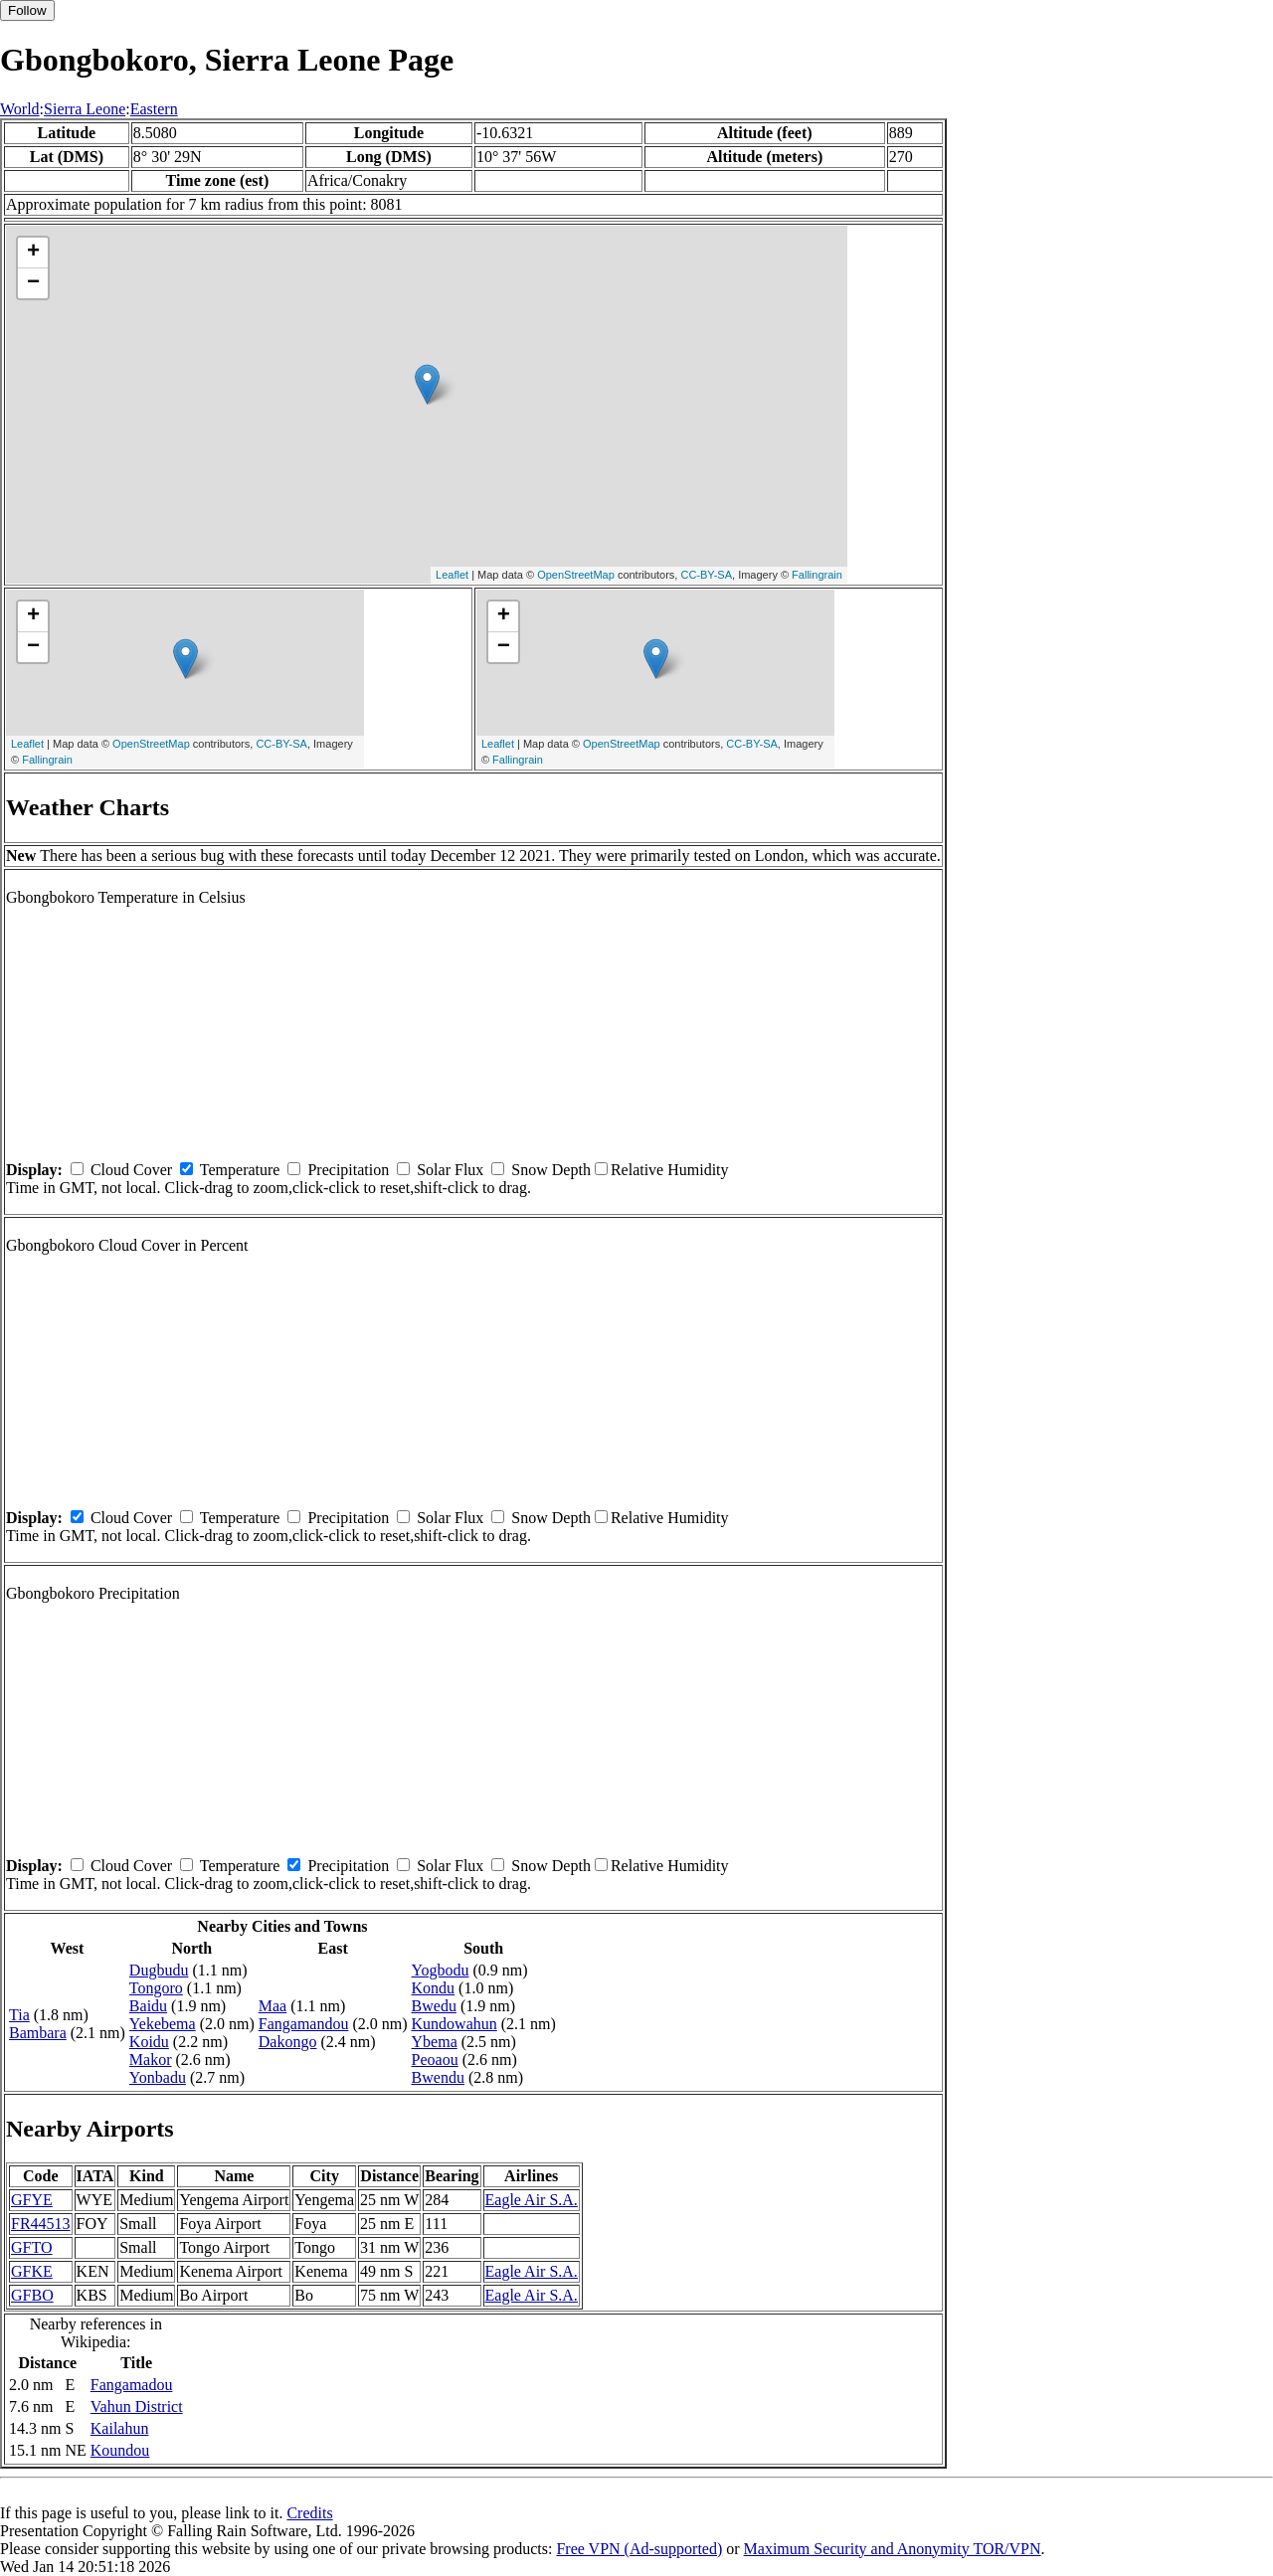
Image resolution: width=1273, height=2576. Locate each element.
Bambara (38, 2032)
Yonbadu (157, 2077)
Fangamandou (304, 2023)
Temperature (240, 1169)
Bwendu (438, 2077)
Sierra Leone (84, 108)
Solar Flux (450, 1169)
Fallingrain (817, 575)
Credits (309, 2512)
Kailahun (120, 2428)
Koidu (149, 2041)
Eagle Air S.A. (531, 2199)
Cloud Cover (131, 1169)
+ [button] (33, 252)
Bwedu (434, 2005)
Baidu (148, 2005)
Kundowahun (454, 2023)
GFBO (32, 2295)
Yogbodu (440, 1970)
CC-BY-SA (706, 575)
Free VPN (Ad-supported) (639, 2548)
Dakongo (288, 2041)
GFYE (32, 2199)
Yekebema (162, 2023)
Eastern (154, 108)
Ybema (434, 2041)
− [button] (33, 283)
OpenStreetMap (576, 575)
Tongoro (156, 1987)
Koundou (120, 2450)
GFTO (32, 2247)
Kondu (433, 1987)
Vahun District (137, 2406)
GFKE (32, 2271)
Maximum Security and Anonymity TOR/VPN (892, 2548)
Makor (150, 2059)
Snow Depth (551, 1169)
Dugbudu (159, 1970)
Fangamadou (132, 2384)
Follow (27, 10)
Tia (19, 2014)
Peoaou (435, 2059)
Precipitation (348, 1169)
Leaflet (452, 575)
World (20, 108)
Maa (272, 2005)
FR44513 (41, 2223)
